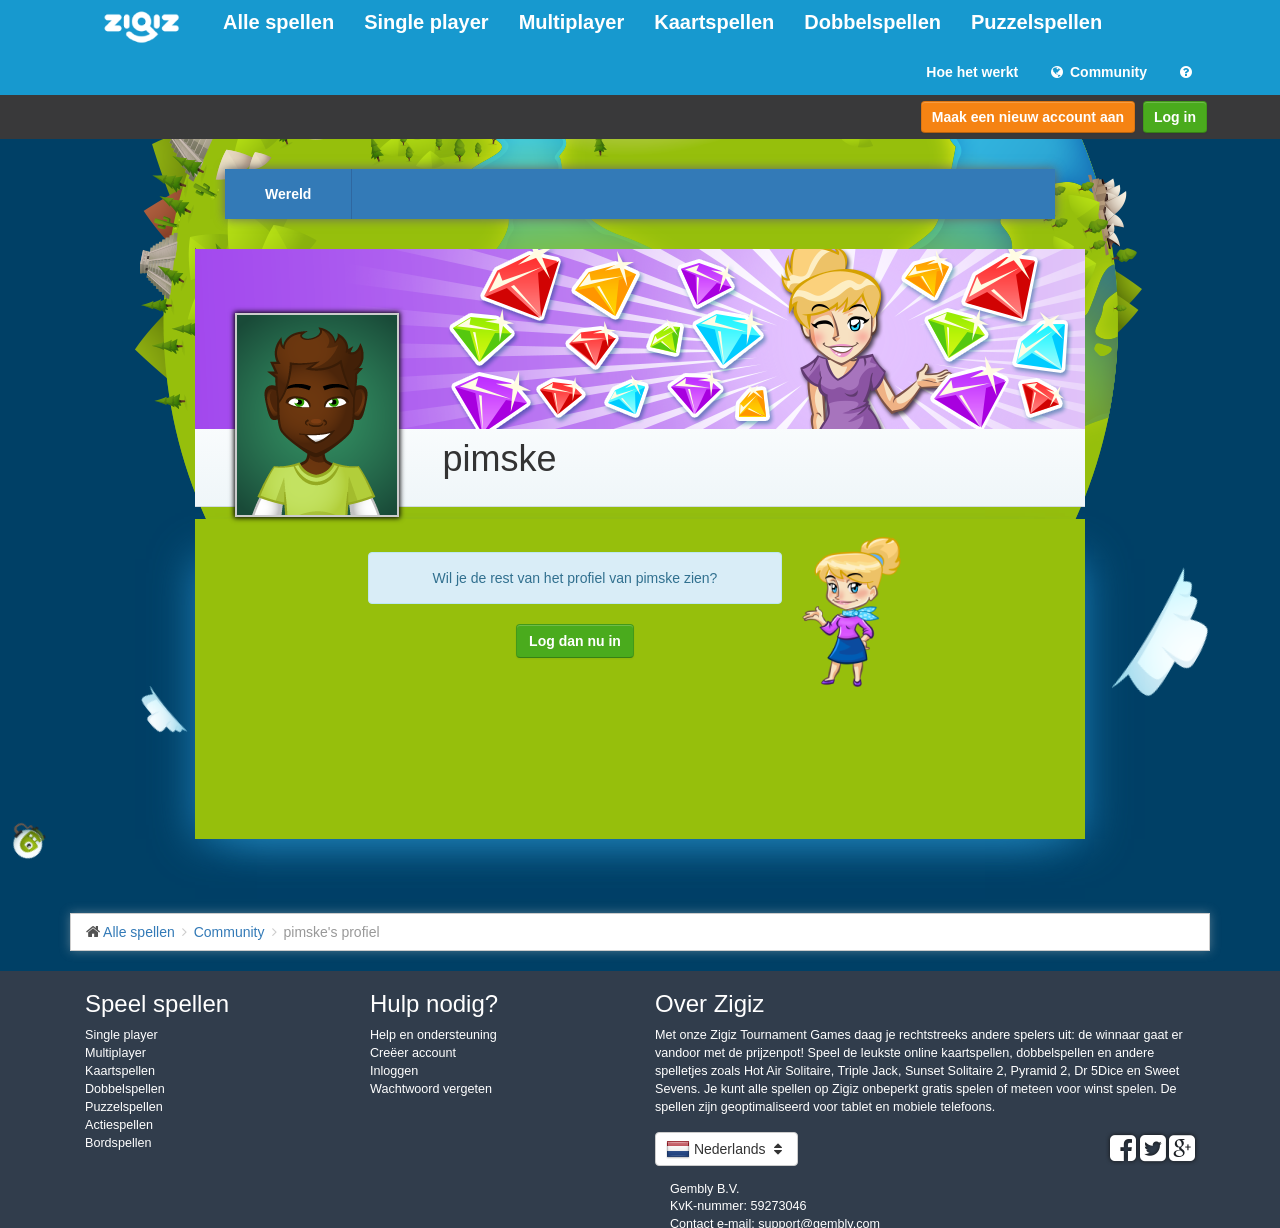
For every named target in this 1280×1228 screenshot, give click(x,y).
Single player (426, 22)
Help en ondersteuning (433, 1035)
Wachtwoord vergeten (431, 1089)
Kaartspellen (714, 22)
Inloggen (394, 1071)
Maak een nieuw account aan (1028, 117)
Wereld (288, 194)
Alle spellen (278, 22)
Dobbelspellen (872, 22)
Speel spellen (157, 1003)
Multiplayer (572, 22)
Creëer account (413, 1053)
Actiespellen (119, 1125)
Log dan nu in (575, 641)
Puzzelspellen (1036, 22)
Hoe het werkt (972, 72)
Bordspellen (118, 1143)
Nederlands (726, 1149)
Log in (1175, 117)
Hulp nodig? (434, 1003)
